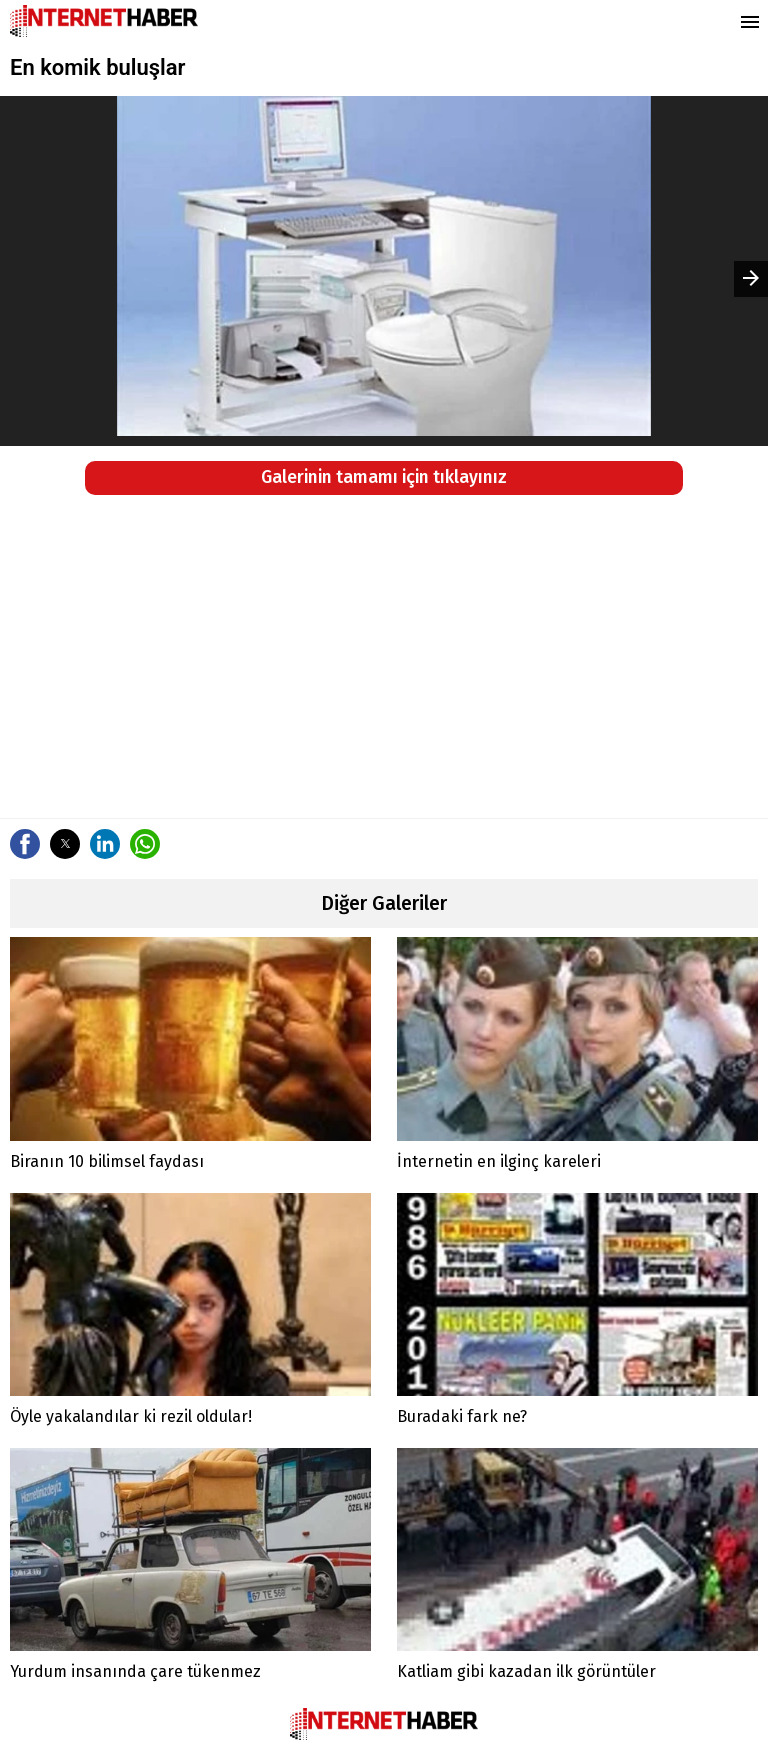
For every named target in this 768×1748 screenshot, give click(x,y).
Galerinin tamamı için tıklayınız (384, 477)
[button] (25, 844)
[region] (384, 655)
